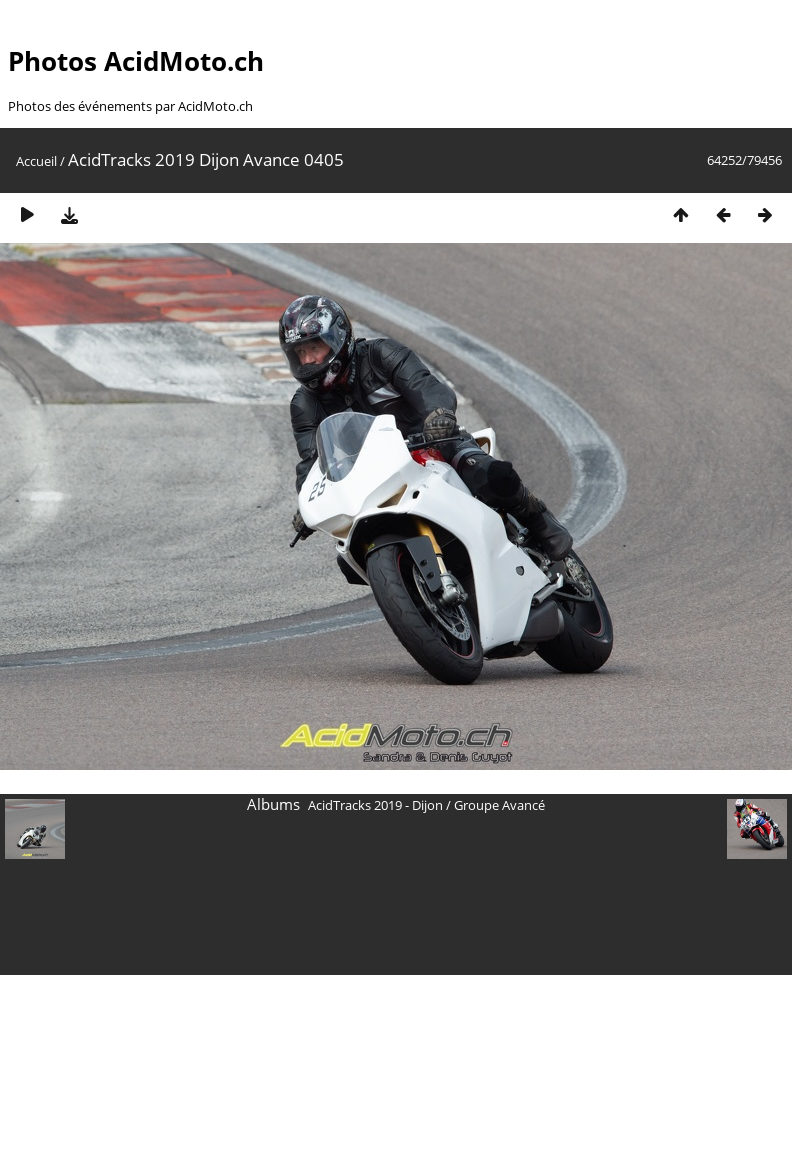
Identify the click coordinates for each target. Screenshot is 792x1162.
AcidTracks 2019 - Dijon (375, 805)
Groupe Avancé (499, 805)
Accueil (36, 161)
